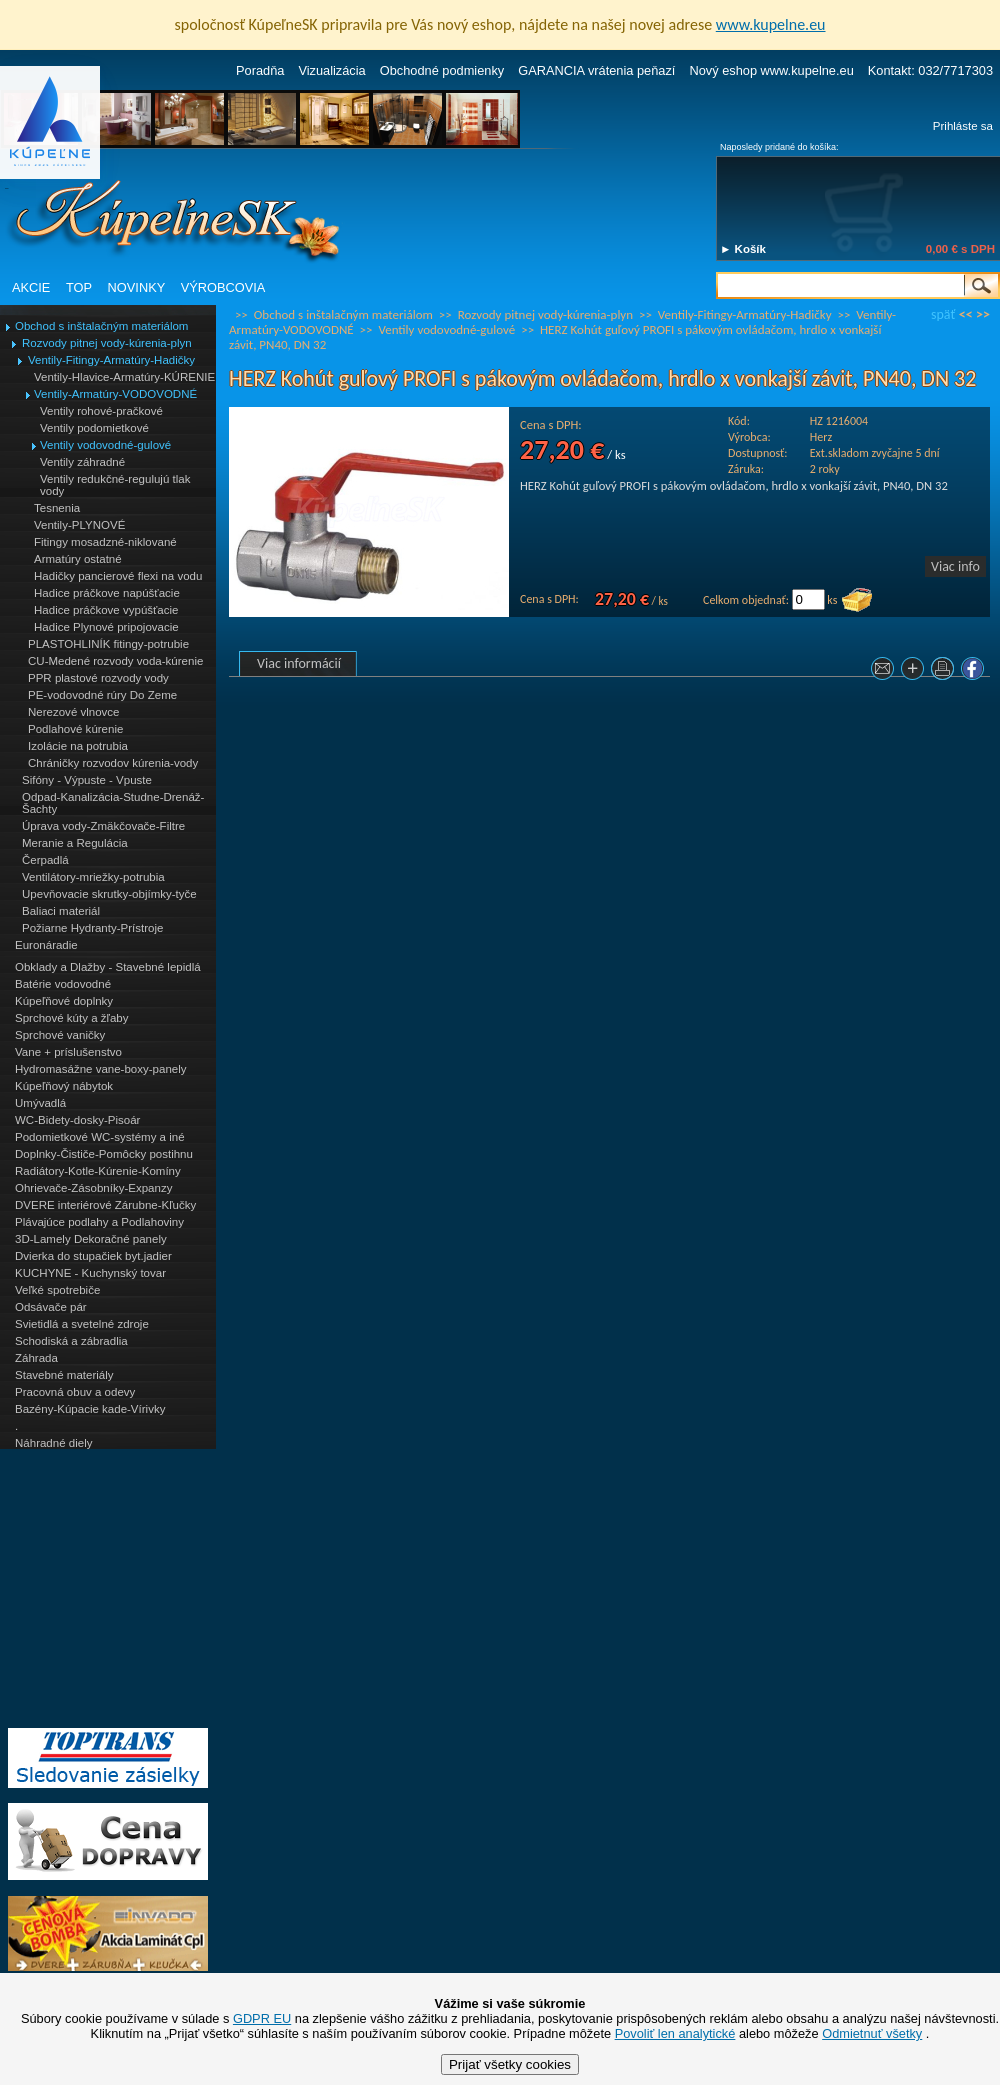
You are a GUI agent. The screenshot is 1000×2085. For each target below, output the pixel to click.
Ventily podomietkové (94, 428)
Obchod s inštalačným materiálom (101, 326)
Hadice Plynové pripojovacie (106, 627)
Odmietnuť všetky (872, 2033)
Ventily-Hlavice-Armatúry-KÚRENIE (124, 377)
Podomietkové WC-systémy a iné (100, 1137)
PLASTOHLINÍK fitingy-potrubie (108, 644)
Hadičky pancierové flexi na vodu (118, 576)
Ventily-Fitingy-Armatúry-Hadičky (111, 360)
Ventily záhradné (82, 462)
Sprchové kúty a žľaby (71, 1018)
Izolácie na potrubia (78, 746)
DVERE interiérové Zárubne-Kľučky (105, 1205)
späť (943, 314)
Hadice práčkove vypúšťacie (106, 610)
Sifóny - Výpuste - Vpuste (87, 780)
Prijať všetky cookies (510, 2064)
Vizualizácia (331, 70)
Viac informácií (299, 663)
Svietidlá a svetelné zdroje (82, 1324)
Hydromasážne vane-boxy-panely (101, 1069)
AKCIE (31, 287)
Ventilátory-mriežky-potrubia (93, 877)
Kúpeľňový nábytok (64, 1086)
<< (966, 314)
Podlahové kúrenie (75, 729)
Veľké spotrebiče (57, 1290)
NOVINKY (137, 287)
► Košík (743, 249)
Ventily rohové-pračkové (101, 411)
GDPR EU (262, 2018)
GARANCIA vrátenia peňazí (596, 70)
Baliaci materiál (61, 911)
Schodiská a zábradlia (71, 1341)
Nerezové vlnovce (74, 712)
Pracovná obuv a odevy (75, 1392)
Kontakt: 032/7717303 (930, 70)
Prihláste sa (963, 126)
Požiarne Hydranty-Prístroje (92, 928)
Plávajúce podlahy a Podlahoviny (99, 1222)
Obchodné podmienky (442, 70)
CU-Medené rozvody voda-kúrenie (115, 661)
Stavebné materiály (64, 1375)
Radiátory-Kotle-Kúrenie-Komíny (98, 1171)
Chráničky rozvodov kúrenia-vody (113, 763)
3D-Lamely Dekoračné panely (91, 1239)
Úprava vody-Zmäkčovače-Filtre (103, 826)
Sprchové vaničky (60, 1035)
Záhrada (36, 1358)
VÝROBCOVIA (223, 287)
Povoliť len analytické (675, 2033)
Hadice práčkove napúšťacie (107, 593)
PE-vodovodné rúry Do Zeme (102, 695)
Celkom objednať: (746, 600)
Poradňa (260, 70)
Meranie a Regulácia (75, 843)
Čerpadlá (45, 860)
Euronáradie (46, 945)
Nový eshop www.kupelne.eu (771, 70)
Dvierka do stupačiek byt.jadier (93, 1256)
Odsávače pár (51, 1307)
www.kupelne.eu (771, 24)
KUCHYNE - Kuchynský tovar (90, 1273)
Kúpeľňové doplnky (64, 1001)
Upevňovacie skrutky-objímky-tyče (109, 894)
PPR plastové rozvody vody (98, 678)
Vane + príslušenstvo (68, 1052)
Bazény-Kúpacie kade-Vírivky (90, 1409)
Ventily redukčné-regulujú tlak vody (115, 485)
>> (983, 314)
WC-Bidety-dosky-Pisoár (77, 1120)
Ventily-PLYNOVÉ (79, 525)
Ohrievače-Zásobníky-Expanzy (93, 1188)
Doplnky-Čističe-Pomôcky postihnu (104, 1154)
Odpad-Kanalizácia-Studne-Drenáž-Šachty (113, 803)
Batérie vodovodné (63, 984)
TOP (79, 287)
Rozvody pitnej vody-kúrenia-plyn (107, 343)
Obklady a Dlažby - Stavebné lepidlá (108, 967)
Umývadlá (40, 1103)
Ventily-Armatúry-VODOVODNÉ (115, 394)
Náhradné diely (53, 1443)
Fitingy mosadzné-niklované (105, 542)
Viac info (955, 566)
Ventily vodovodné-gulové (105, 445)
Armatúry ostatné (78, 559)
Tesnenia (57, 508)
